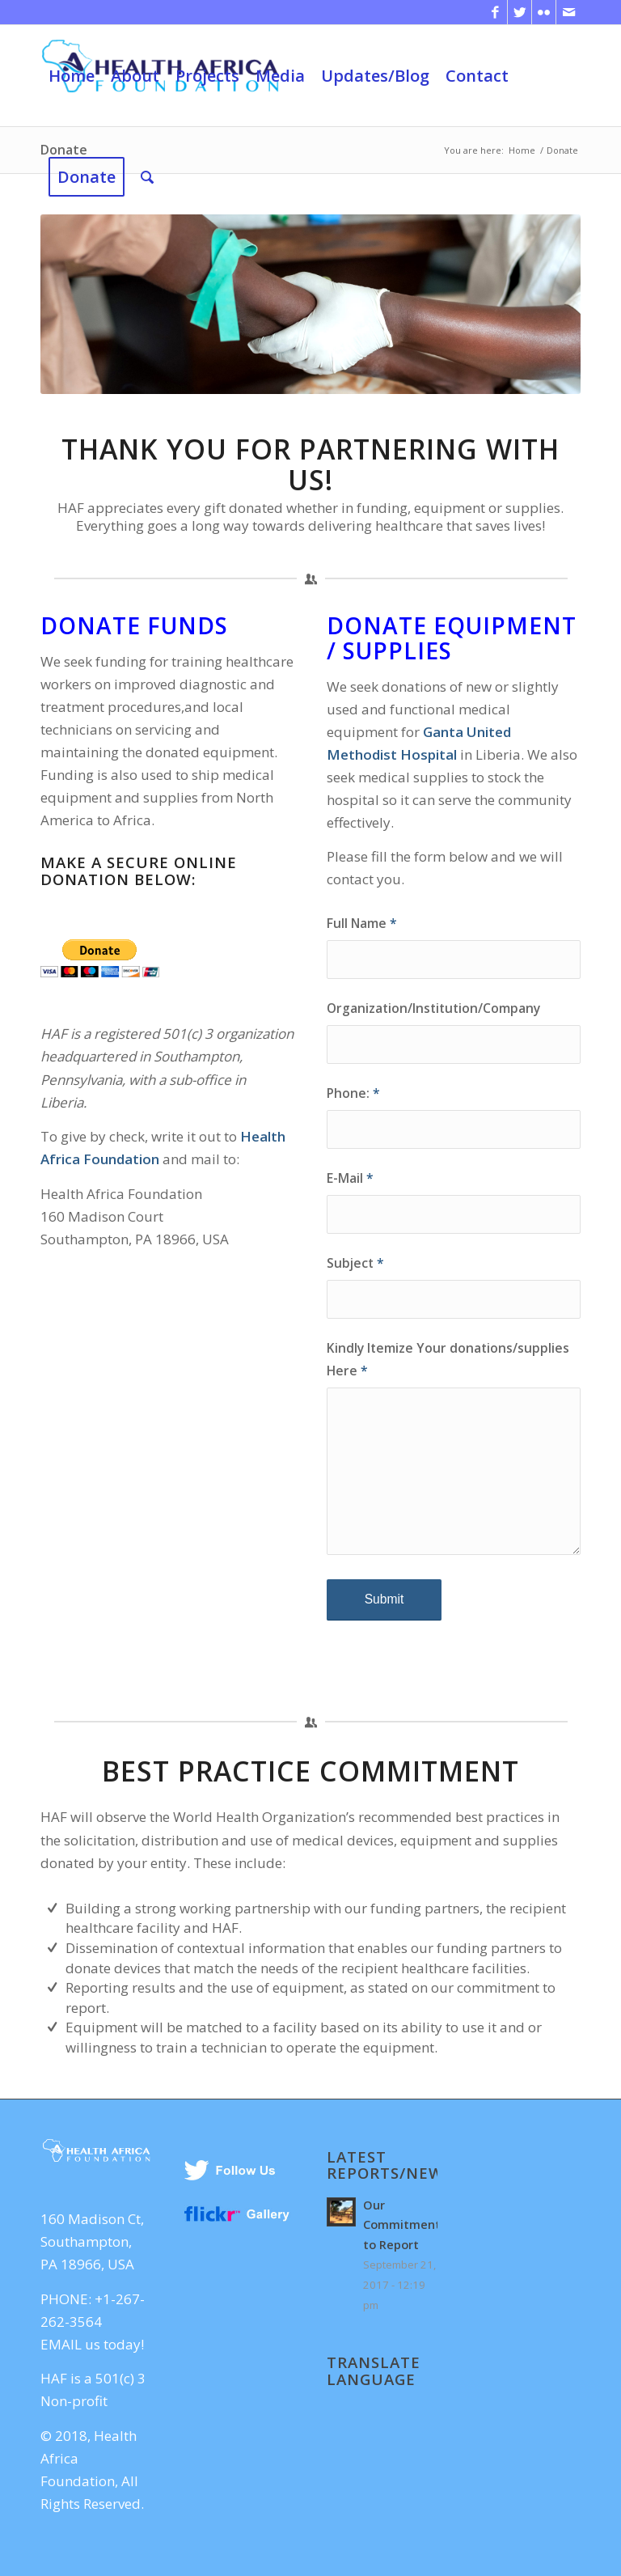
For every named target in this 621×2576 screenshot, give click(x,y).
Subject (355, 1263)
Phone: (353, 1093)
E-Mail (350, 1178)
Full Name (362, 923)
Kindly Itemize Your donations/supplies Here (448, 1359)
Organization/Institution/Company (433, 1008)
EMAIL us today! (92, 2344)
